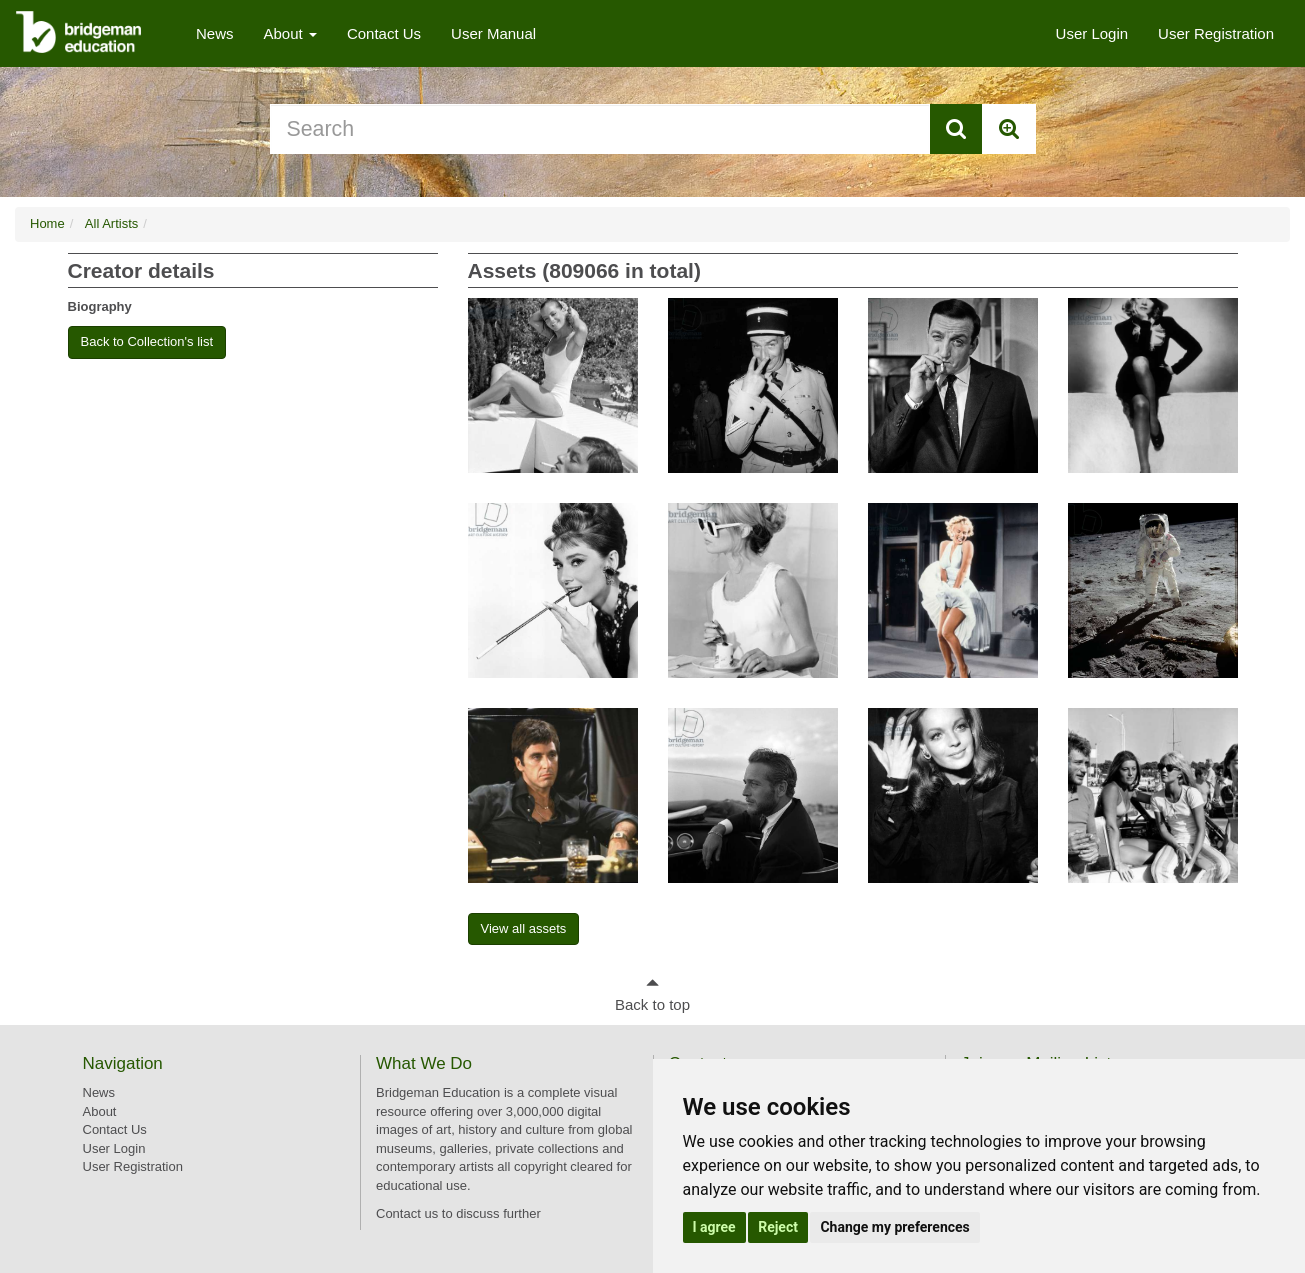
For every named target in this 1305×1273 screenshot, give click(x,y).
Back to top (652, 1004)
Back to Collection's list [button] (147, 341)
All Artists (111, 223)
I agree (714, 1227)
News (215, 33)
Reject (778, 1227)
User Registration (1216, 33)
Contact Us (384, 33)
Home (47, 223)
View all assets (524, 928)
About (290, 33)
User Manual (493, 33)
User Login (1092, 33)
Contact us (407, 1213)
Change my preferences (894, 1227)
